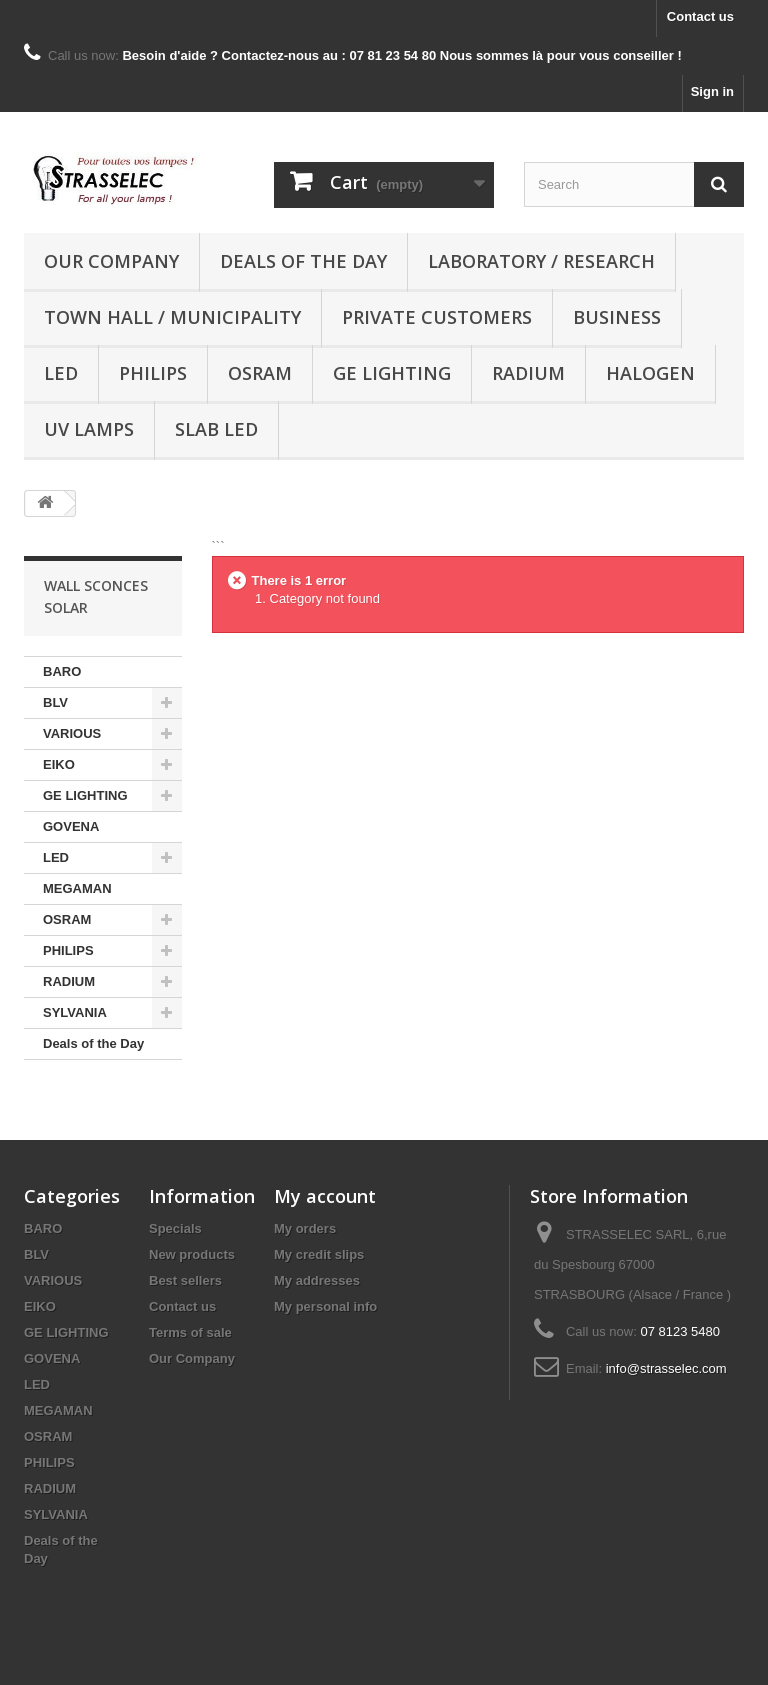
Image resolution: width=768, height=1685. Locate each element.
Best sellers (185, 1280)
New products (192, 1254)
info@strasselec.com (666, 1368)
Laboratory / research (541, 261)
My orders (305, 1228)
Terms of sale (190, 1332)
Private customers (437, 317)
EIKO (59, 764)
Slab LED (216, 429)
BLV (55, 702)
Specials (175, 1228)
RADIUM (528, 373)
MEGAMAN (77, 888)
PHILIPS (153, 373)
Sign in (712, 91)
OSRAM (260, 373)
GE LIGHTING (392, 373)
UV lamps (89, 429)
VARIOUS (72, 733)
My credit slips (319, 1254)
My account (325, 1196)
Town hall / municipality (172, 317)
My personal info (325, 1306)
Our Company (111, 261)
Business (617, 317)
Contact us (700, 16)
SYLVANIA (75, 1012)
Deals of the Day (303, 261)
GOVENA (71, 826)
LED (61, 373)
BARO (62, 671)
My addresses (317, 1280)
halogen (650, 373)
